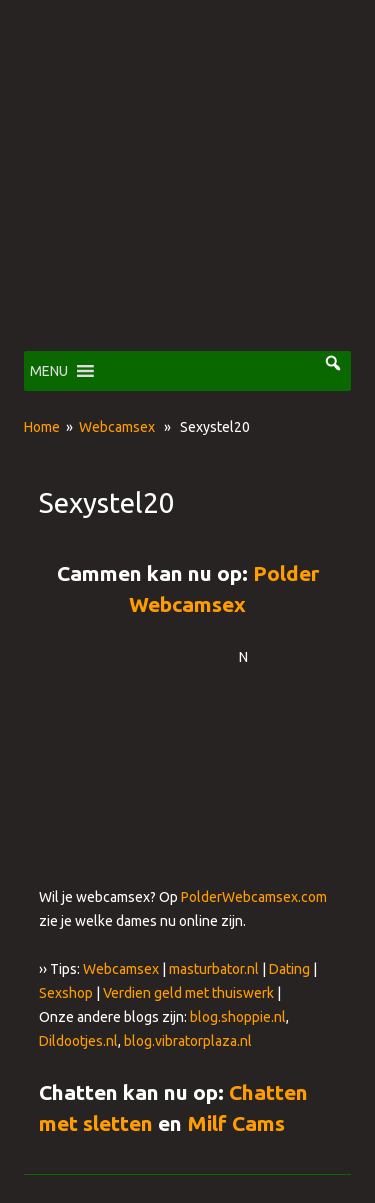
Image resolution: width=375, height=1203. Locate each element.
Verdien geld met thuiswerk (188, 993)
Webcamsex (117, 427)
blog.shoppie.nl (238, 1017)
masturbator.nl (214, 969)
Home (42, 427)
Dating (289, 969)
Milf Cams (236, 1123)
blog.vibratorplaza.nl (188, 1041)
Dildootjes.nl (78, 1041)
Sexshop (66, 993)
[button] (49, 371)
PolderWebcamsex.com (254, 897)
